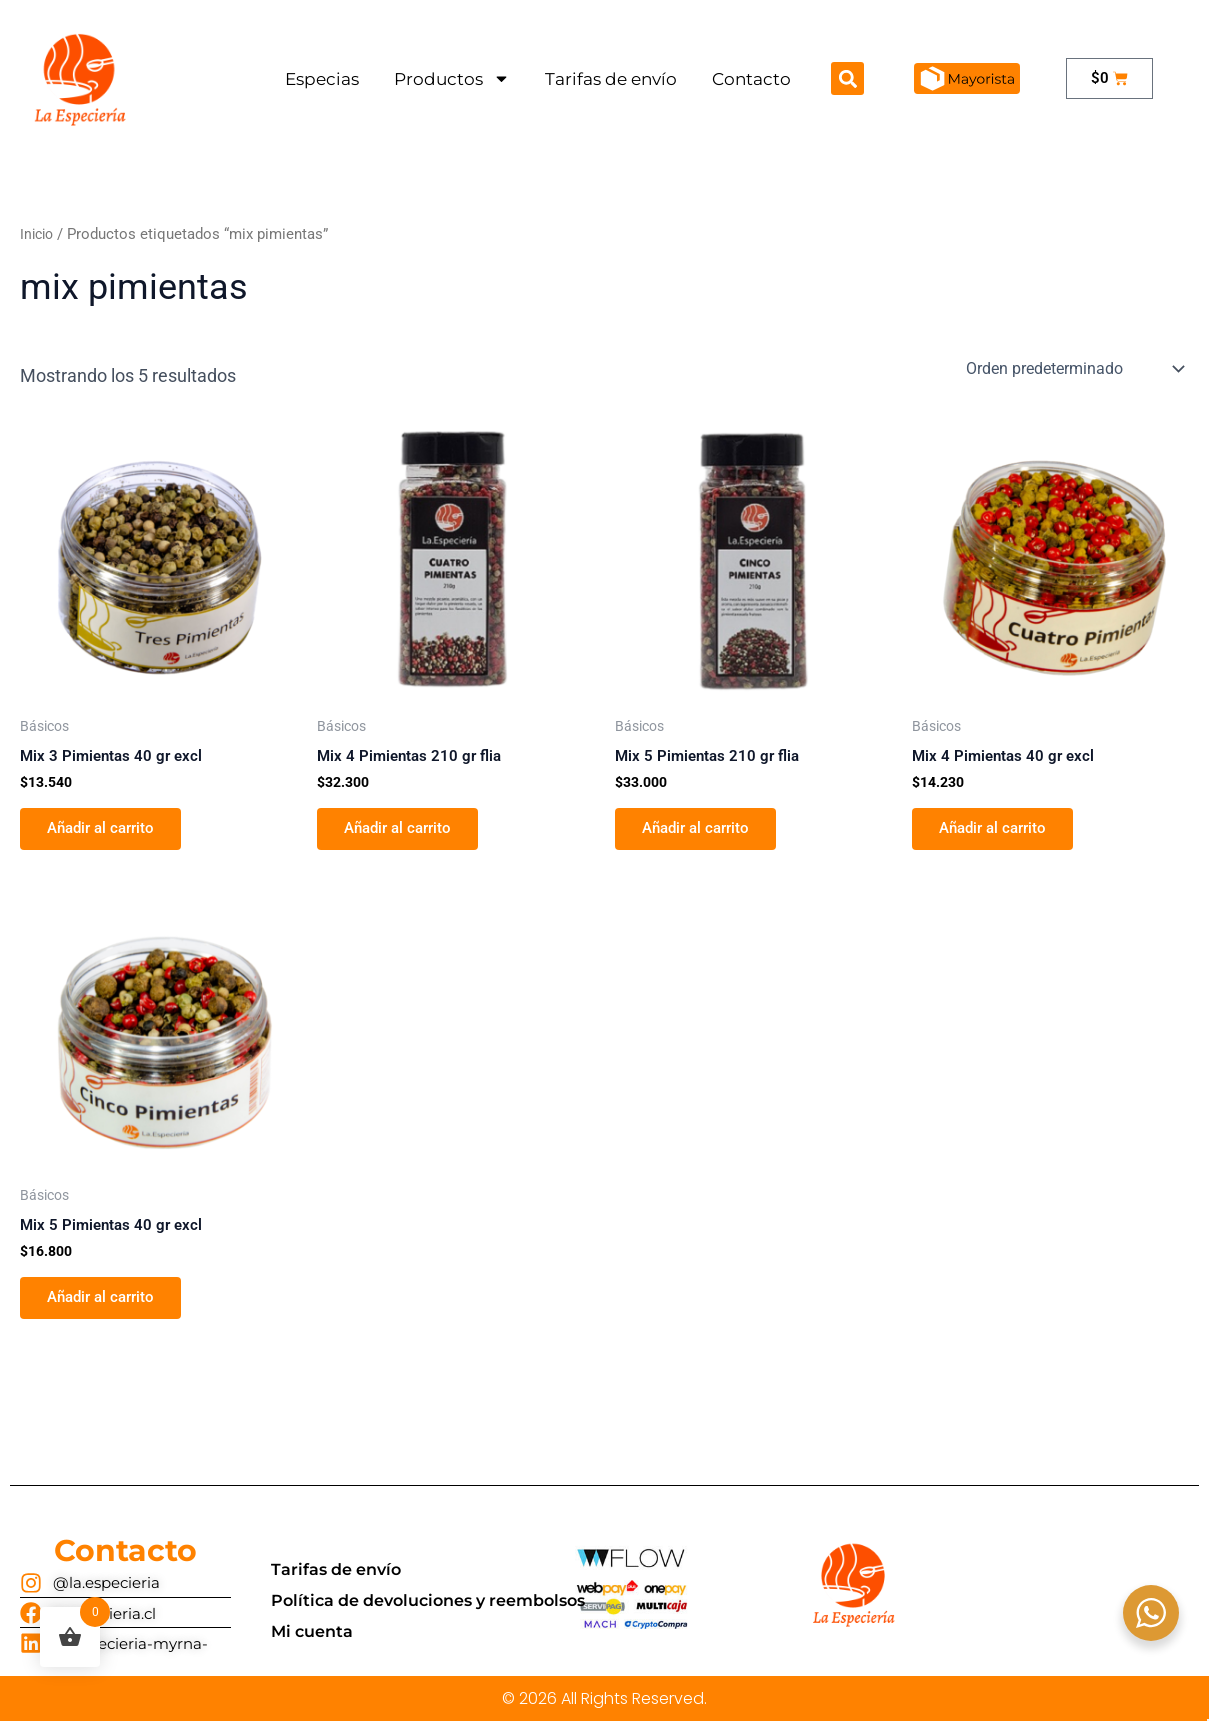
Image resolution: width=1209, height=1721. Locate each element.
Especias (322, 79)
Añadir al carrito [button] (108, 831)
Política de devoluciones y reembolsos (428, 1599)
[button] (847, 78)
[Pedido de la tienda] (1073, 369)
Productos (452, 78)
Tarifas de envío (611, 79)
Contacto (751, 79)
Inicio (38, 234)
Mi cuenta (312, 1630)
